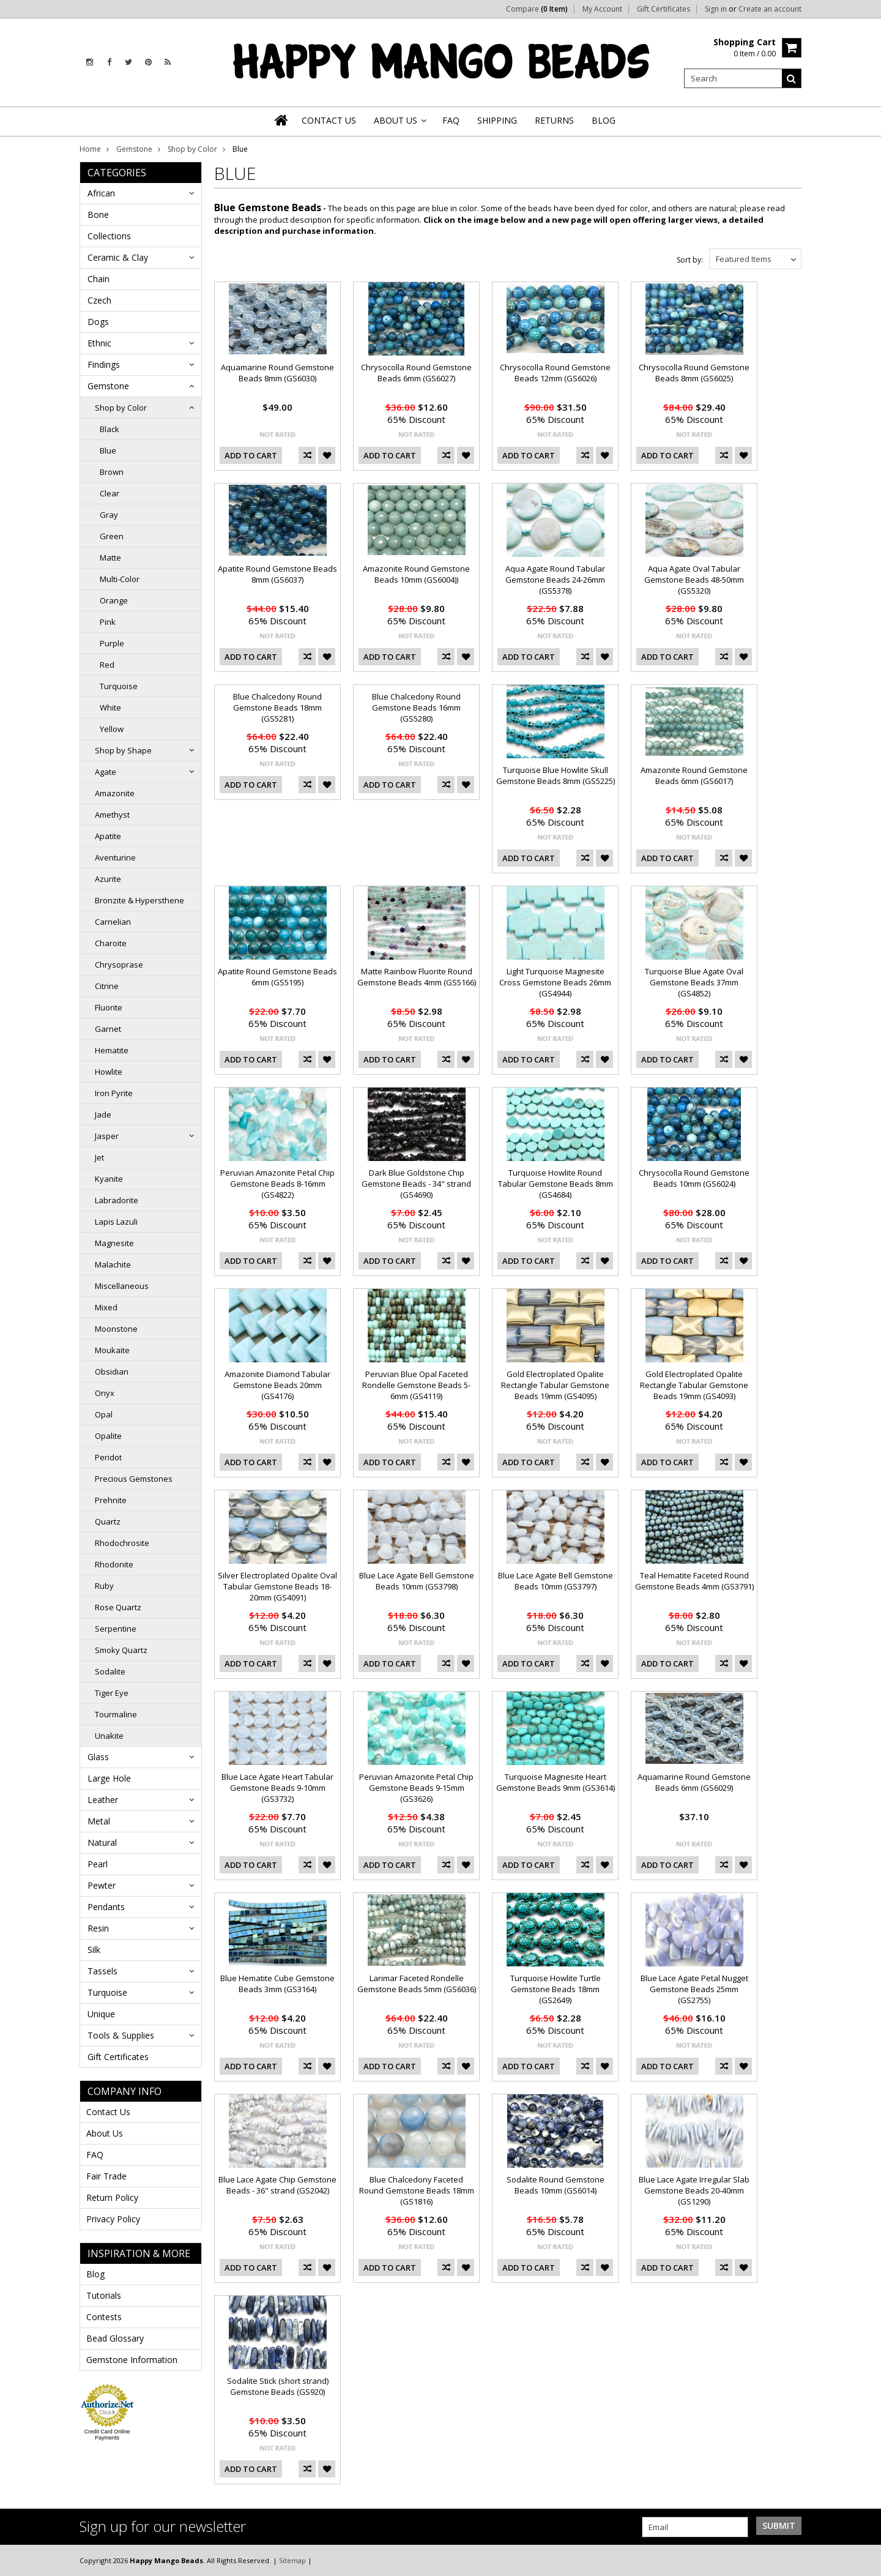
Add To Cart (251, 455)
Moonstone (116, 1328)
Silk (93, 1949)
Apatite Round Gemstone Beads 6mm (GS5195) (277, 977)
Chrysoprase (119, 964)
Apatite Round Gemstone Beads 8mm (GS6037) (277, 574)
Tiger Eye (111, 1692)
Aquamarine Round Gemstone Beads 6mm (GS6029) (694, 1782)
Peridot (108, 1457)
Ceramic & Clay (117, 257)
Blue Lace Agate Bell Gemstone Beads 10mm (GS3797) (555, 1581)
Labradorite (116, 1200)
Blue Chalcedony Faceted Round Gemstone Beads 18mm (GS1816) (416, 2190)
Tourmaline (116, 1714)
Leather (102, 1799)
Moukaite (112, 1350)
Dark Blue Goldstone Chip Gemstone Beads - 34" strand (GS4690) (416, 1183)
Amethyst (112, 814)
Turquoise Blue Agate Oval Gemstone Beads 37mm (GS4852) (694, 982)
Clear (109, 493)
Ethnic (99, 343)
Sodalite (110, 1671)
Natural (102, 1842)
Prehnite (111, 1500)
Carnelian (113, 921)
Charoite (111, 943)
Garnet (108, 1028)
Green (112, 536)
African (101, 193)
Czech (99, 300)
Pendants (106, 1907)
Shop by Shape (123, 750)
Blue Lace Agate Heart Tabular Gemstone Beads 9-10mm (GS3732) (277, 1787)
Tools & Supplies (120, 2035)
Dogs (98, 321)
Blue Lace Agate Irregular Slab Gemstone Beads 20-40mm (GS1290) (694, 2190)
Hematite (111, 1050)
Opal (104, 1414)
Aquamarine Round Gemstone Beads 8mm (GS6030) (277, 373)
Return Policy (112, 2197)
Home (90, 149)
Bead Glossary (115, 2338)
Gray (109, 514)
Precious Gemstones (134, 1478)
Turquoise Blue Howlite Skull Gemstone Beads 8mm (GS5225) (555, 775)
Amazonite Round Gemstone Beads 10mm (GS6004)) (416, 574)
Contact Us (108, 2112)
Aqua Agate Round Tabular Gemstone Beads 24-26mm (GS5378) (555, 579)
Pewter (101, 1885)
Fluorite (108, 1007)
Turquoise (119, 686)
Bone (98, 214)
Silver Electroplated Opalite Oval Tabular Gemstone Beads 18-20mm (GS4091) (277, 1586)
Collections (109, 236)
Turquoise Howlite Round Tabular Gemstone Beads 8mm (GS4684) (555, 1183)
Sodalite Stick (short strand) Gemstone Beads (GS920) (278, 2386)
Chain (98, 279)
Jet (99, 1157)
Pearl (97, 1864)
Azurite (108, 878)
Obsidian (111, 1371)
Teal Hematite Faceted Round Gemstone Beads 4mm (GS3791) (694, 1581)
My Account (602, 9)
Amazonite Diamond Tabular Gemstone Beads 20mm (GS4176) (277, 1385)
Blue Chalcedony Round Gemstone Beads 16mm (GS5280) (416, 707)
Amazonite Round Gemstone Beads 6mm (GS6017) (694, 775)
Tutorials (103, 2295)
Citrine (107, 985)
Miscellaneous (122, 1285)
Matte (110, 557)
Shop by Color (192, 149)
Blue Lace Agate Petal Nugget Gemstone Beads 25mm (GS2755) (694, 1989)
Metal (98, 1821)
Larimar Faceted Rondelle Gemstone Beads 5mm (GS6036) (416, 1984)
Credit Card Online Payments (107, 2435)
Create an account (769, 9)
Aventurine (115, 857)
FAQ (94, 2154)
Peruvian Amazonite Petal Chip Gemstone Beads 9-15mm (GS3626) (416, 1787)
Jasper (107, 1135)
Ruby (104, 1585)
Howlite (108, 1071)
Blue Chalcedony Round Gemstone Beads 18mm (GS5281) (277, 707)
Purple (112, 643)
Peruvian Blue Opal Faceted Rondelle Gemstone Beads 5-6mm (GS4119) (416, 1385)
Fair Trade (106, 2176)
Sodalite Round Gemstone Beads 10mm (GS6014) (555, 2185)
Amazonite (115, 793)
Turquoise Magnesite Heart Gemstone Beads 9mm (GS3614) (555, 1782)
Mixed (106, 1307)
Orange (114, 600)
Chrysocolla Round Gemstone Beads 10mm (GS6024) (694, 1178)
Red (107, 664)
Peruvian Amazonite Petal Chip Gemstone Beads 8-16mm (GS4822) (277, 1183)
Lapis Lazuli (116, 1221)
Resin (98, 1928)
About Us (104, 2133)
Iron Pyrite (114, 1093)
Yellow (112, 728)
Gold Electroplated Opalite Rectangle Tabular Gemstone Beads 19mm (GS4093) (694, 1385)
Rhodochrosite (122, 1542)
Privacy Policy (113, 2219)
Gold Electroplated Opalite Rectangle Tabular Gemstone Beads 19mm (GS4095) (555, 1385)
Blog (95, 2274)
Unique (101, 2014)
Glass (98, 1757)
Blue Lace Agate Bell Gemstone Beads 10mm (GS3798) (416, 1581)
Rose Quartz (118, 1607)
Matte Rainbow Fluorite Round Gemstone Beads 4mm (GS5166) (416, 977)
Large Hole (109, 1778)
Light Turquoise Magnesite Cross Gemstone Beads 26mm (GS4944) (555, 982)
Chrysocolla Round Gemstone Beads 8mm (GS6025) (694, 373)
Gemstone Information (131, 2359)
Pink (108, 621)
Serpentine (115, 1628)
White (110, 707)
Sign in (716, 9)
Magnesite (114, 1243)
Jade (103, 1114)
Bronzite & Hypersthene (139, 900)
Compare (537, 9)
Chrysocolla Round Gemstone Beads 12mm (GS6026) (555, 373)
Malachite (113, 1264)
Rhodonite (114, 1564)
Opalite (108, 1435)
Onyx (104, 1392)
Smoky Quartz (121, 1650)
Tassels (102, 1971)
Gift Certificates (663, 9)
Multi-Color (119, 578)
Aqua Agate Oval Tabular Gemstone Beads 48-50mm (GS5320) (694, 579)
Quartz (108, 1521)
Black (109, 429)
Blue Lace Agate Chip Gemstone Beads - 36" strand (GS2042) (277, 2185)
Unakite (109, 1735)
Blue (108, 450)
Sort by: (690, 260)
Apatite (108, 836)
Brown (112, 471)
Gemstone (134, 149)
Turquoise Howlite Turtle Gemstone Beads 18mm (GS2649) (555, 1989)
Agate (105, 771)
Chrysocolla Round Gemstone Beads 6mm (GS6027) (416, 373)
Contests (104, 2317)
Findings (103, 364)
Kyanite (109, 1178)
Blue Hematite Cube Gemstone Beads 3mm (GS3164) (277, 1984)
